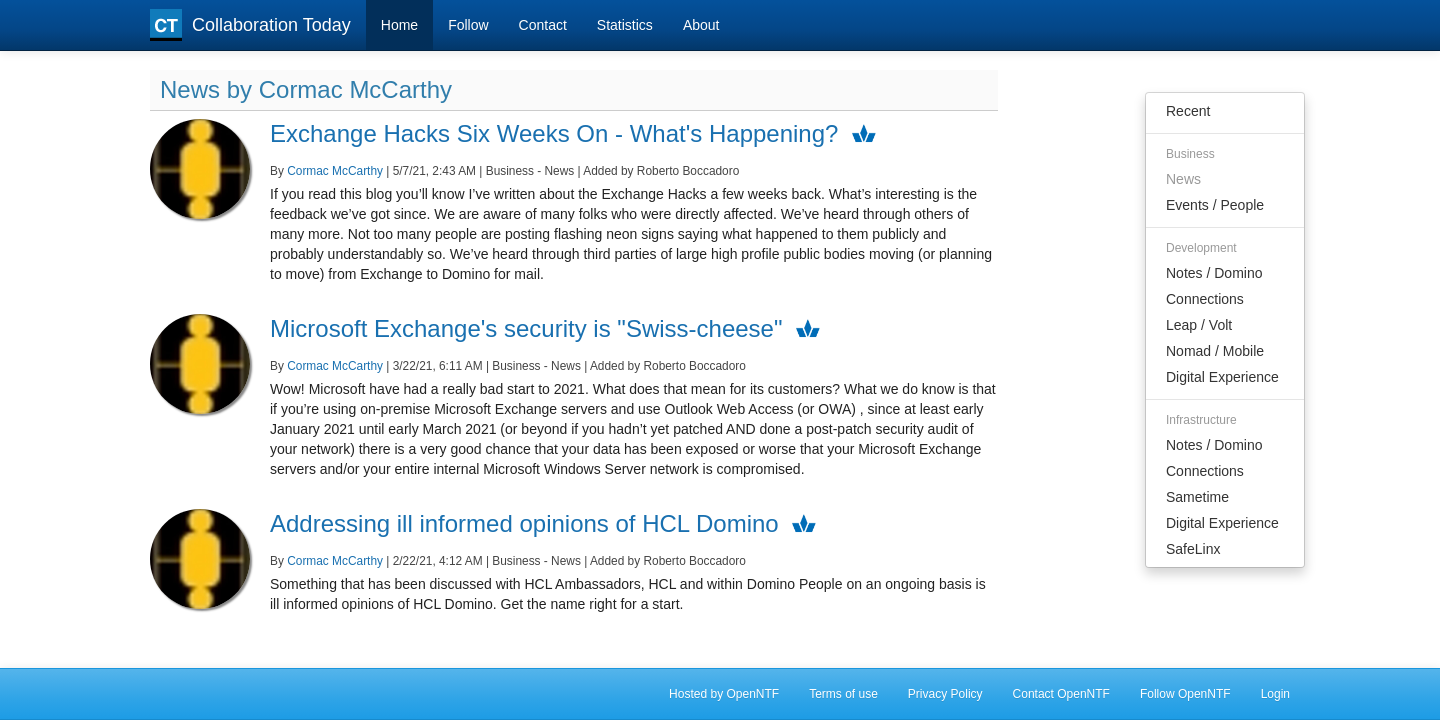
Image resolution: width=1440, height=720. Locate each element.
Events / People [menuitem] (1215, 205)
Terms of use (843, 694)
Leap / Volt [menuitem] (1199, 325)
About (701, 25)
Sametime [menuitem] (1197, 497)
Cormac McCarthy (335, 171)
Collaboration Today (250, 25)
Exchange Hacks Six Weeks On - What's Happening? (554, 133)
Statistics (625, 25)
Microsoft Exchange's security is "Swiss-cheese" (526, 328)
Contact (543, 25)
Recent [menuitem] (1188, 111)
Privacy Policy (945, 694)
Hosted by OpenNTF (724, 694)
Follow (468, 25)
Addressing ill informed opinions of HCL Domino (524, 523)
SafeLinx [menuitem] (1193, 549)
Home (399, 25)
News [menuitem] (1183, 179)
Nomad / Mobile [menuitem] (1215, 351)
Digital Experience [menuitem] (1222, 377)
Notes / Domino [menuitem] (1214, 273)
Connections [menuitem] (1205, 299)
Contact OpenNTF (1061, 694)
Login (1275, 694)
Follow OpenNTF (1185, 694)
